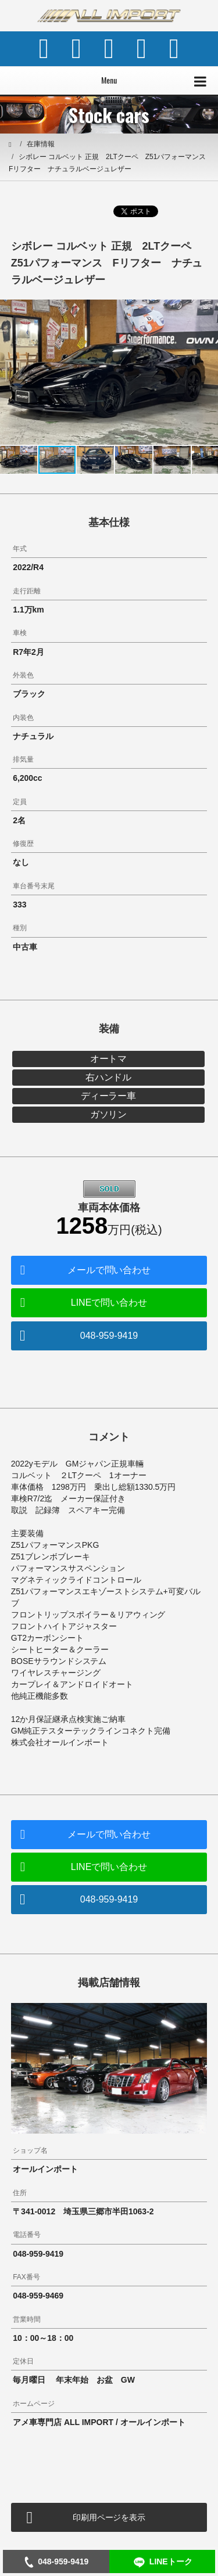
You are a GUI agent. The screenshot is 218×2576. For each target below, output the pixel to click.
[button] (207, 310)
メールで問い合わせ (109, 1270)
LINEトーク (162, 2562)
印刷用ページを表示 (109, 2517)
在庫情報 (41, 144)
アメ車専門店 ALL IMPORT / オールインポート (99, 2422)
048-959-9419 (109, 1336)
